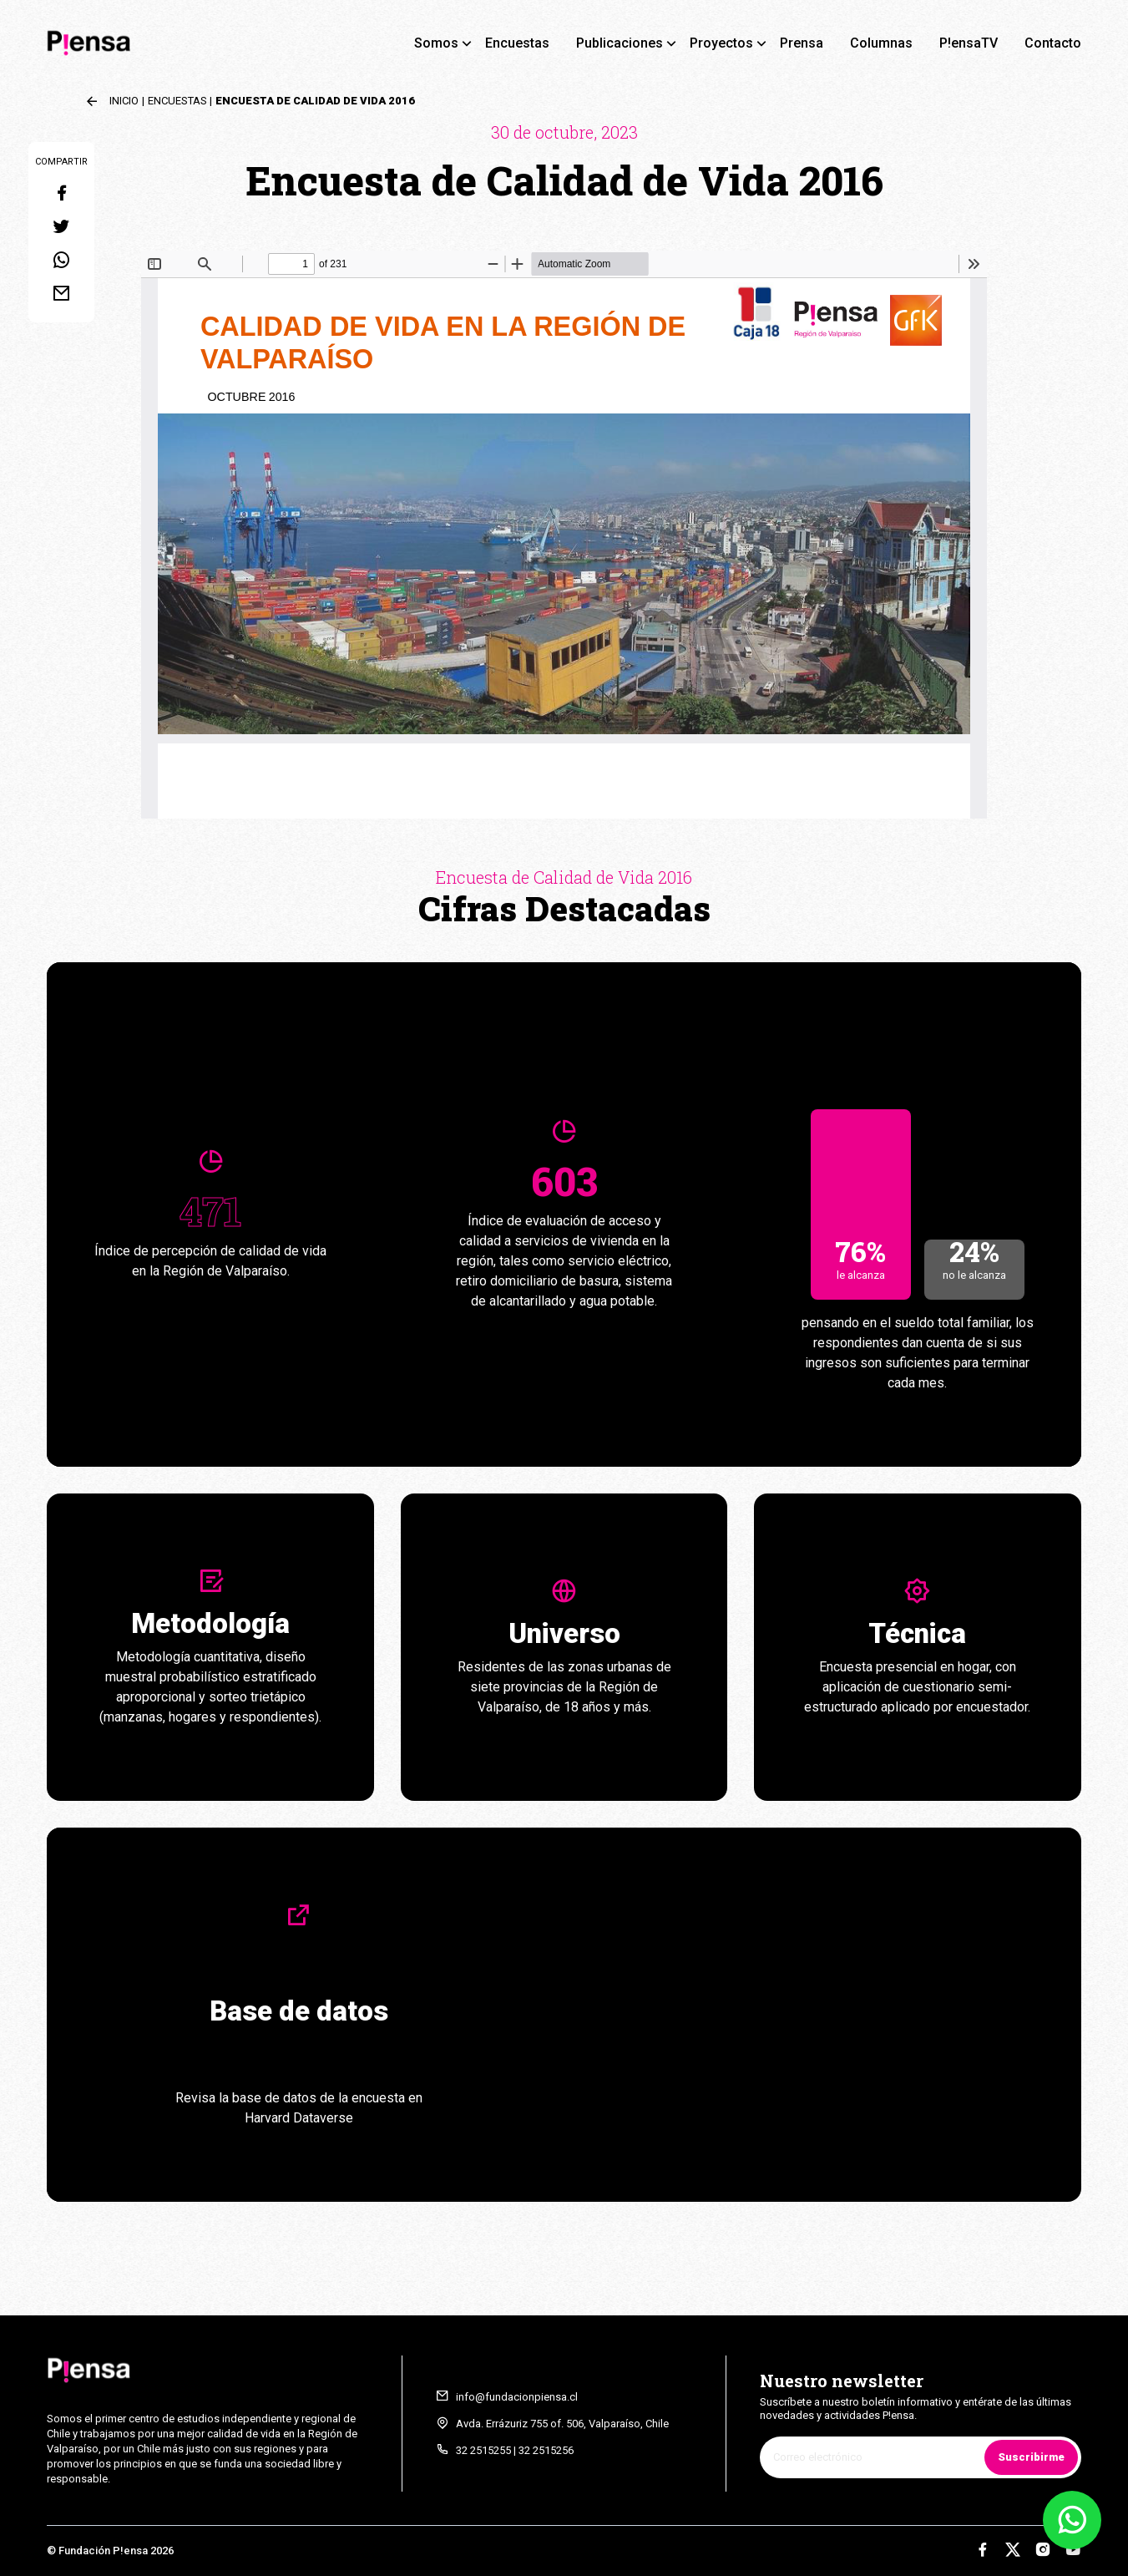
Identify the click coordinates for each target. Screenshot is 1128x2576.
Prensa (801, 43)
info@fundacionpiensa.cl (517, 2397)
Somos (436, 43)
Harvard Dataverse (299, 2118)
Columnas (881, 43)
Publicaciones (619, 43)
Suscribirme (1031, 2457)
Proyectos (721, 43)
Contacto (1052, 43)
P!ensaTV (968, 43)
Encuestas (517, 43)
